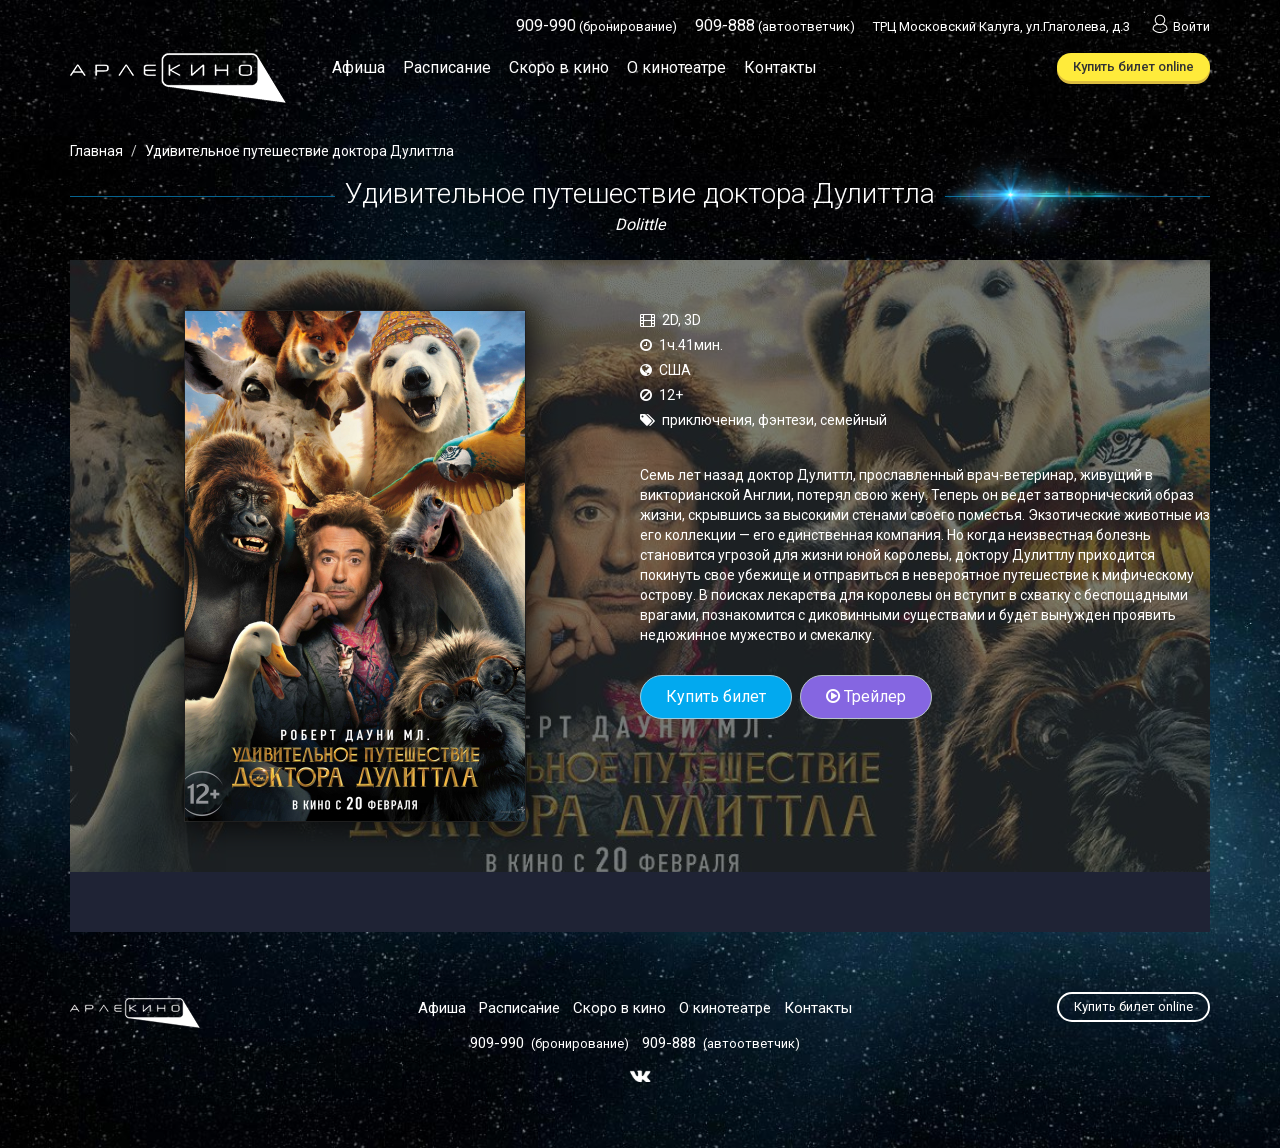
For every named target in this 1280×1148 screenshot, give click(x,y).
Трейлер (866, 696)
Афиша (358, 67)
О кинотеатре (676, 67)
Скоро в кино (559, 67)
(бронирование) (596, 26)
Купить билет (716, 696)
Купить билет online (1133, 66)
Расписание (447, 67)
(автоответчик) (775, 26)
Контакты (780, 67)
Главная (96, 151)
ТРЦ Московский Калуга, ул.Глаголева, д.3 (1001, 26)
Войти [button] (1179, 26)
